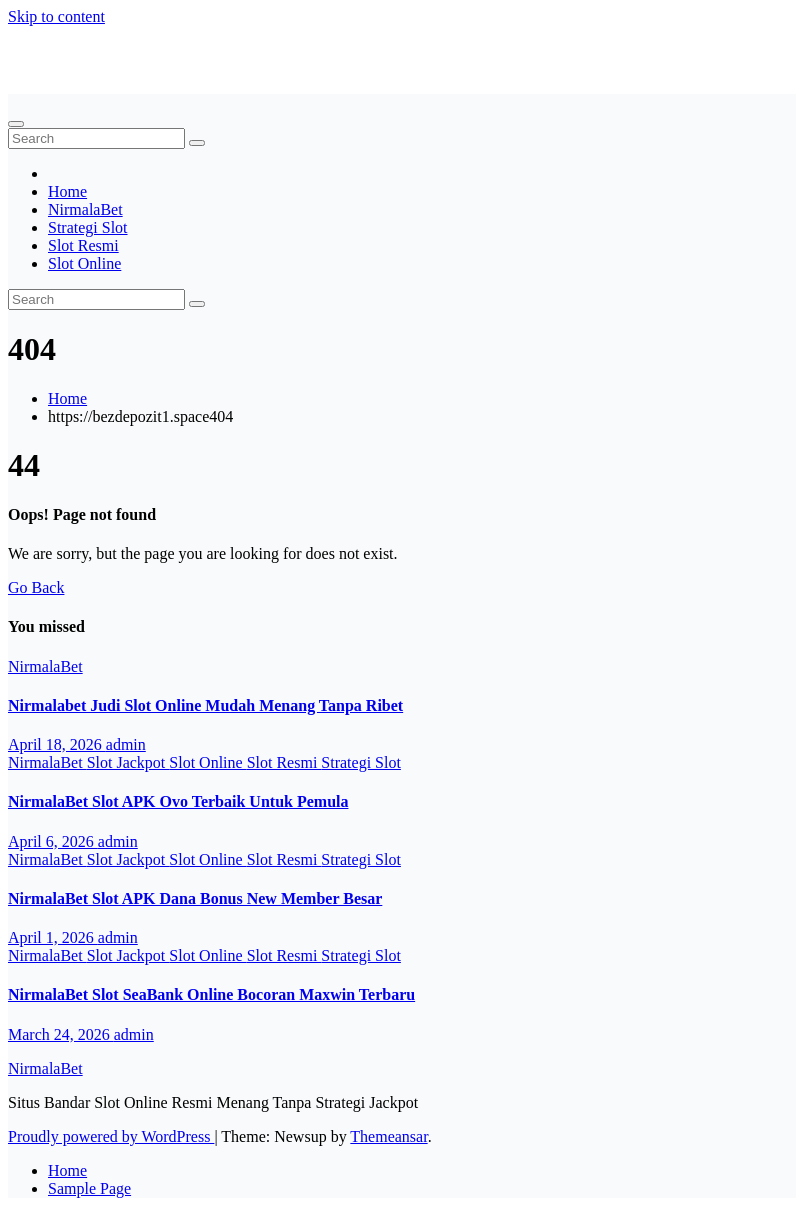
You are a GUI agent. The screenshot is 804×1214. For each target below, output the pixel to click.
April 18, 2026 (57, 744)
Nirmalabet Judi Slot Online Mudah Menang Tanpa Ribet (205, 705)
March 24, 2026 (61, 1034)
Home (67, 191)
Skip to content (56, 16)
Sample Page (89, 1188)
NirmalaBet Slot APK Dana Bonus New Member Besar (195, 898)
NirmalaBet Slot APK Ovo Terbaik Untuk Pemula (178, 801)
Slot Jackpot (128, 762)
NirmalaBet (45, 50)
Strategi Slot (88, 227)
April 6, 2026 (53, 841)
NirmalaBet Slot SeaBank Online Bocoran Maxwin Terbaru (211, 994)
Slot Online (84, 263)
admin (126, 744)
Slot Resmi (83, 245)
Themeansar (388, 1136)
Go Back (36, 587)
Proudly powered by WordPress (111, 1136)
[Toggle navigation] (16, 124)
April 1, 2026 (53, 937)
